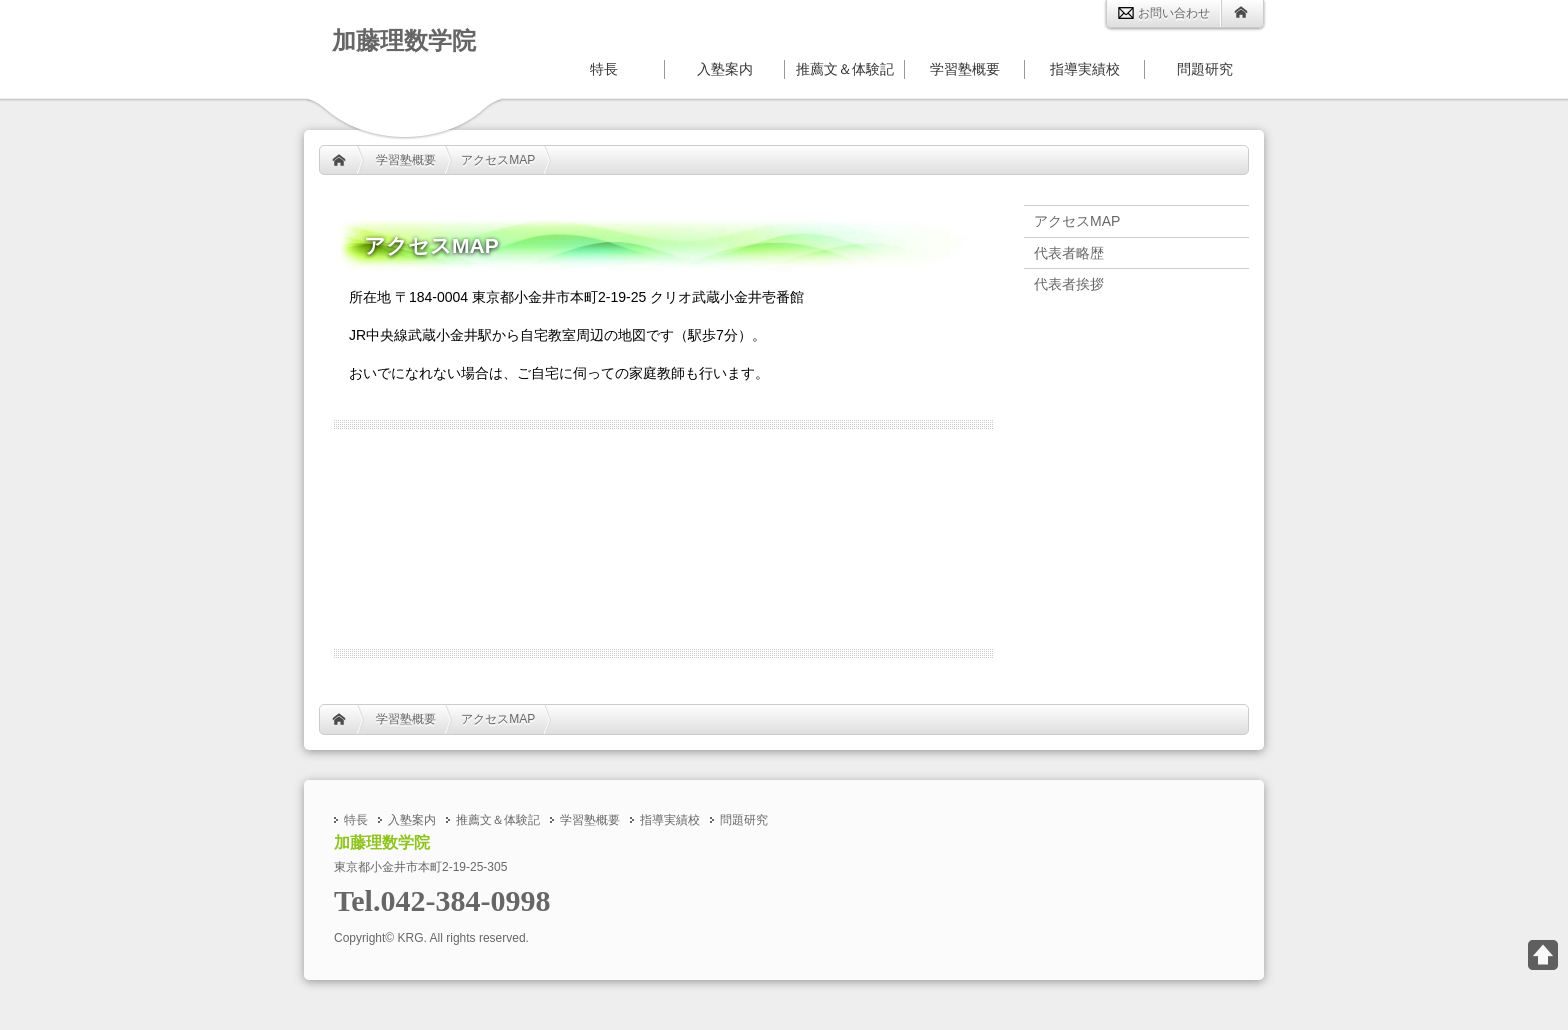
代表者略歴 (1069, 253)
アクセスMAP (498, 160)
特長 (604, 69)
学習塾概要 (406, 160)
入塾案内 (725, 69)
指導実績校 (1085, 69)
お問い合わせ (1163, 13)
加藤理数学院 (404, 40)
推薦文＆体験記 (845, 69)
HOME (339, 160)
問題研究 (1205, 69)
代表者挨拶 (1069, 284)
